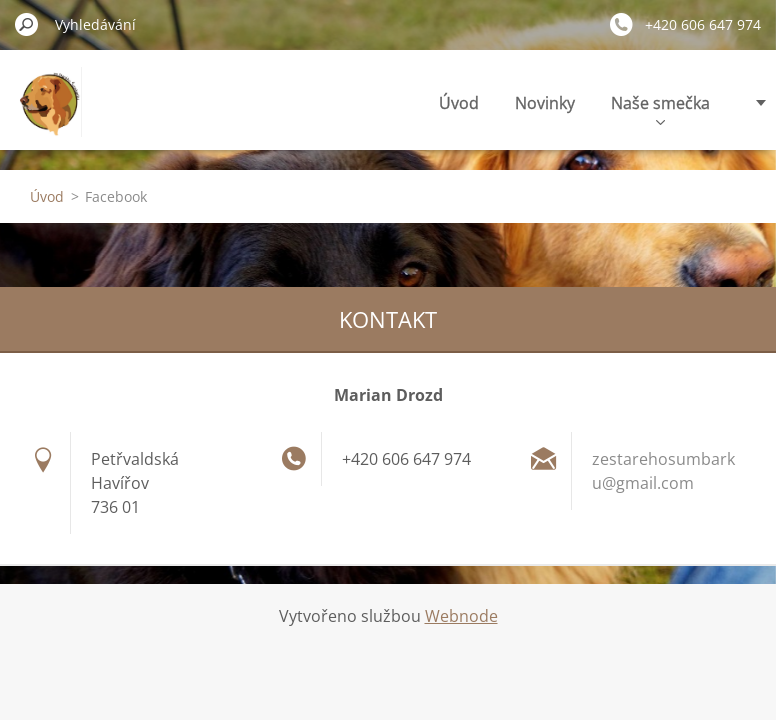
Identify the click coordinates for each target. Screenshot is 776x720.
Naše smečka (660, 108)
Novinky (545, 103)
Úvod (459, 103)
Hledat (27, 24)
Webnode (461, 616)
